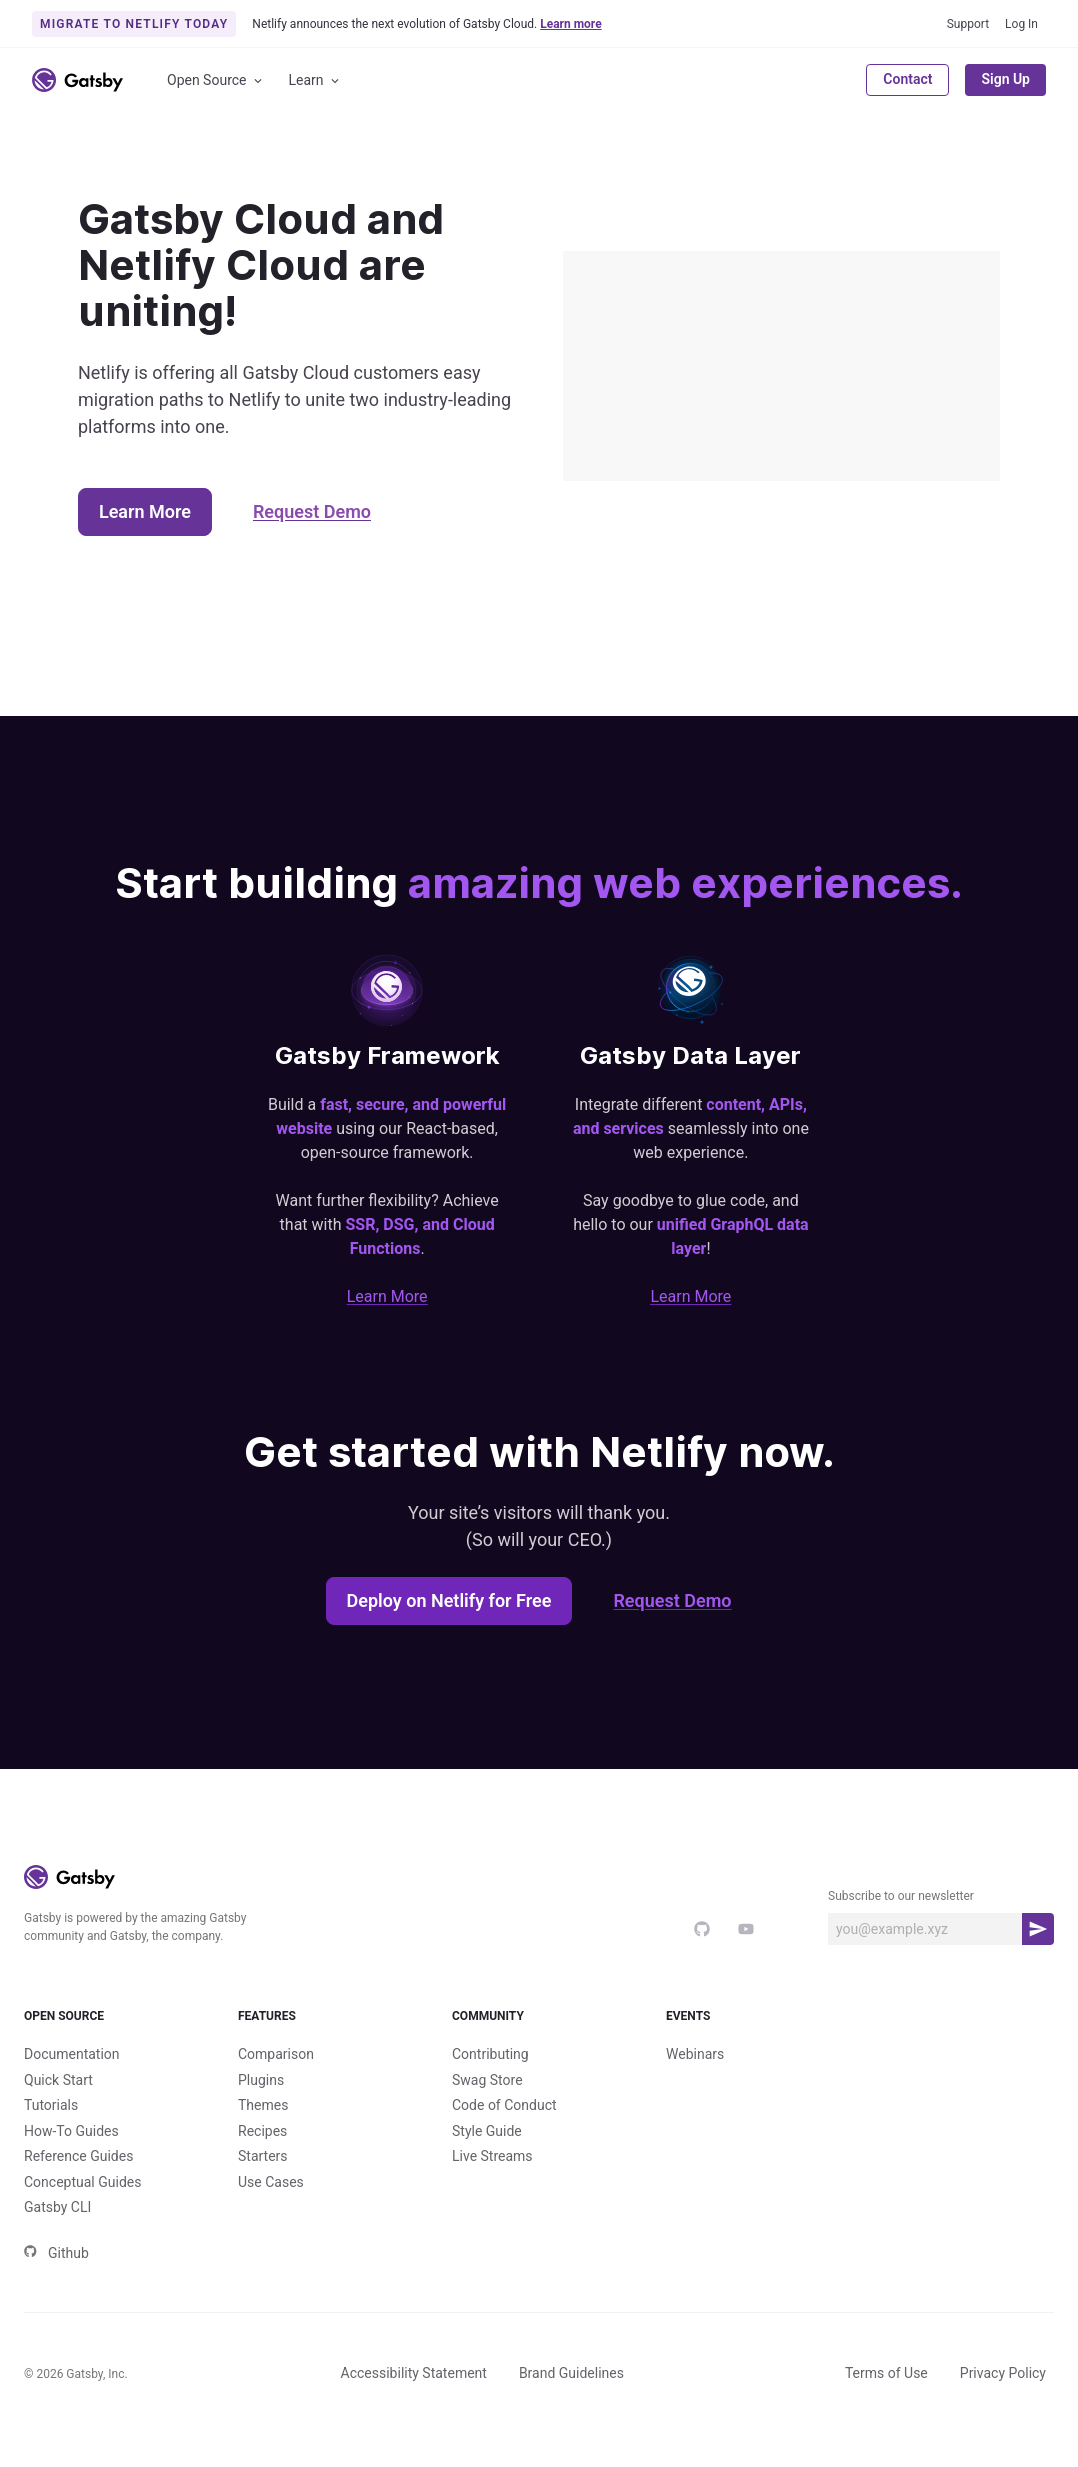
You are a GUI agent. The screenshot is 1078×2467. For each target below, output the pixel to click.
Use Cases (271, 2182)
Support (968, 24)
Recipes (262, 2131)
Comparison (276, 2054)
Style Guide (487, 2131)
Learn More (145, 511)
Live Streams (492, 2156)
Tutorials (51, 2105)
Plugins (261, 2080)
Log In (1021, 24)
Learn (315, 80)
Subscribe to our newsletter (901, 1896)
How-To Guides (71, 2131)
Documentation (72, 2054)
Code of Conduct (504, 2105)
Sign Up (1005, 79)
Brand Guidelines (571, 2373)
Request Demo (312, 511)
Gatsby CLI (57, 2207)
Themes (263, 2105)
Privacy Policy (1003, 2373)
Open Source (216, 80)
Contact (907, 79)
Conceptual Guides (82, 2182)
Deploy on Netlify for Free (449, 1600)
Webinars (695, 2054)
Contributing (490, 2054)
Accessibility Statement (414, 2373)
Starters (263, 2156)
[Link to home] (77, 80)
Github (56, 2253)
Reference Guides (78, 2156)
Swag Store (487, 2080)
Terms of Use (886, 2373)
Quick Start (58, 2080)
